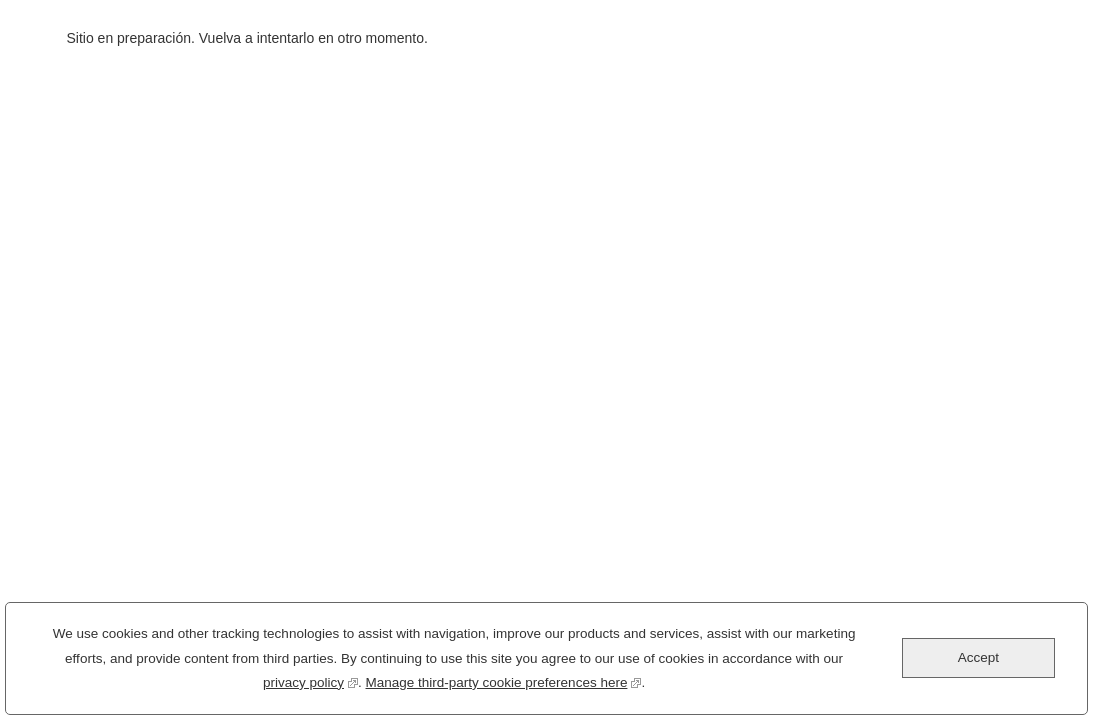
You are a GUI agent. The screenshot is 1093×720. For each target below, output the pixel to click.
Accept (978, 663)
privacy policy (310, 685)
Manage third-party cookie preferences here (504, 685)
